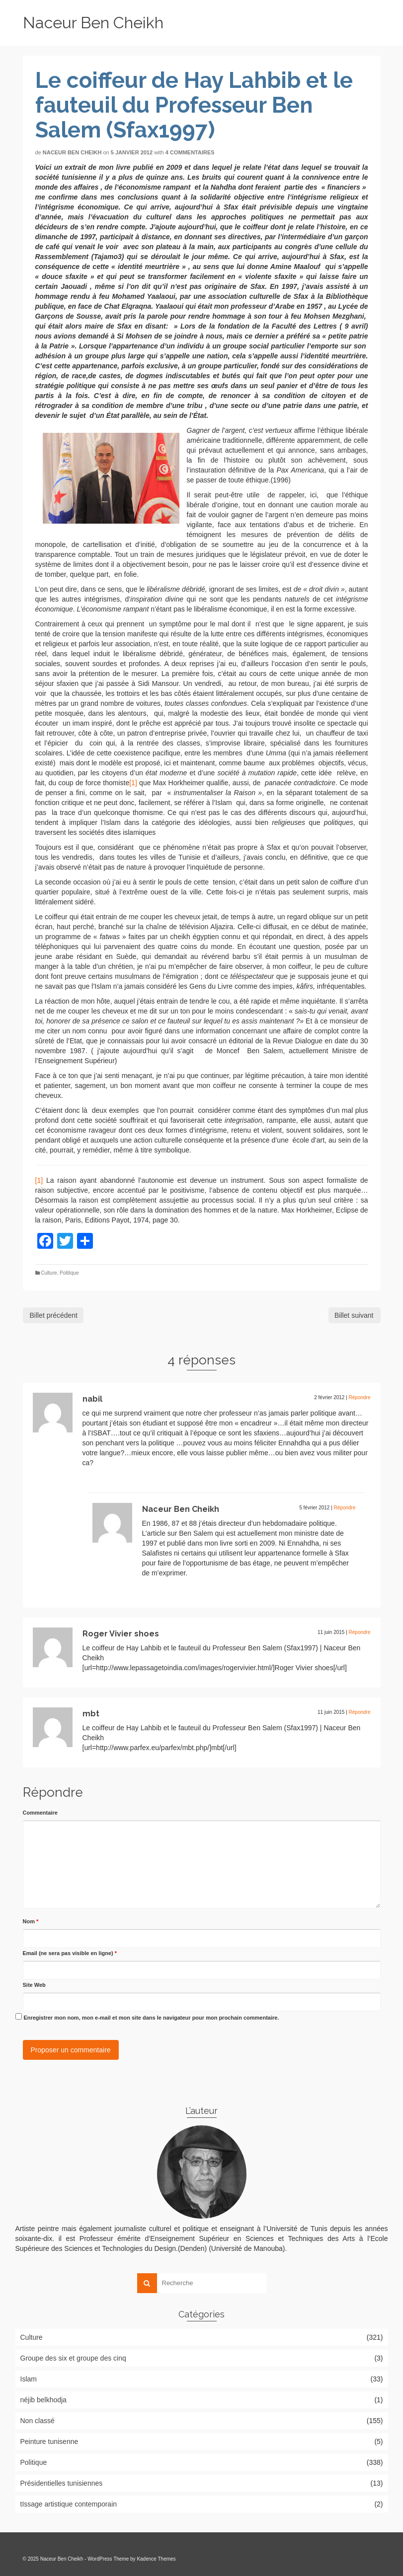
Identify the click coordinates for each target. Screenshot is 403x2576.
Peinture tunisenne (49, 2441)
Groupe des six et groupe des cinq (73, 2358)
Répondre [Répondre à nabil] (360, 1397)
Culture (49, 1273)
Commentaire (40, 1813)
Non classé (37, 2421)
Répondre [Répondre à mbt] (360, 1712)
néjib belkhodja (43, 2400)
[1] (133, 783)
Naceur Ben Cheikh (93, 22)
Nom (31, 1921)
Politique (69, 1273)
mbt (90, 1713)
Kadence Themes (156, 2559)
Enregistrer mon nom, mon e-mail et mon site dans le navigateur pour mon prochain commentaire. (151, 2018)
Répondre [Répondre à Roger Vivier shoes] (360, 1632)
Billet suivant (354, 1315)
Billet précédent (54, 1315)
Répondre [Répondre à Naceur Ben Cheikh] (345, 1507)
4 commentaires (190, 152)
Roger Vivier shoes (120, 1633)
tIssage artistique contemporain (68, 2504)
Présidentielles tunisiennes (61, 2483)
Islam (28, 2379)
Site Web (34, 1985)
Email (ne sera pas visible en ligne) (70, 1953)
